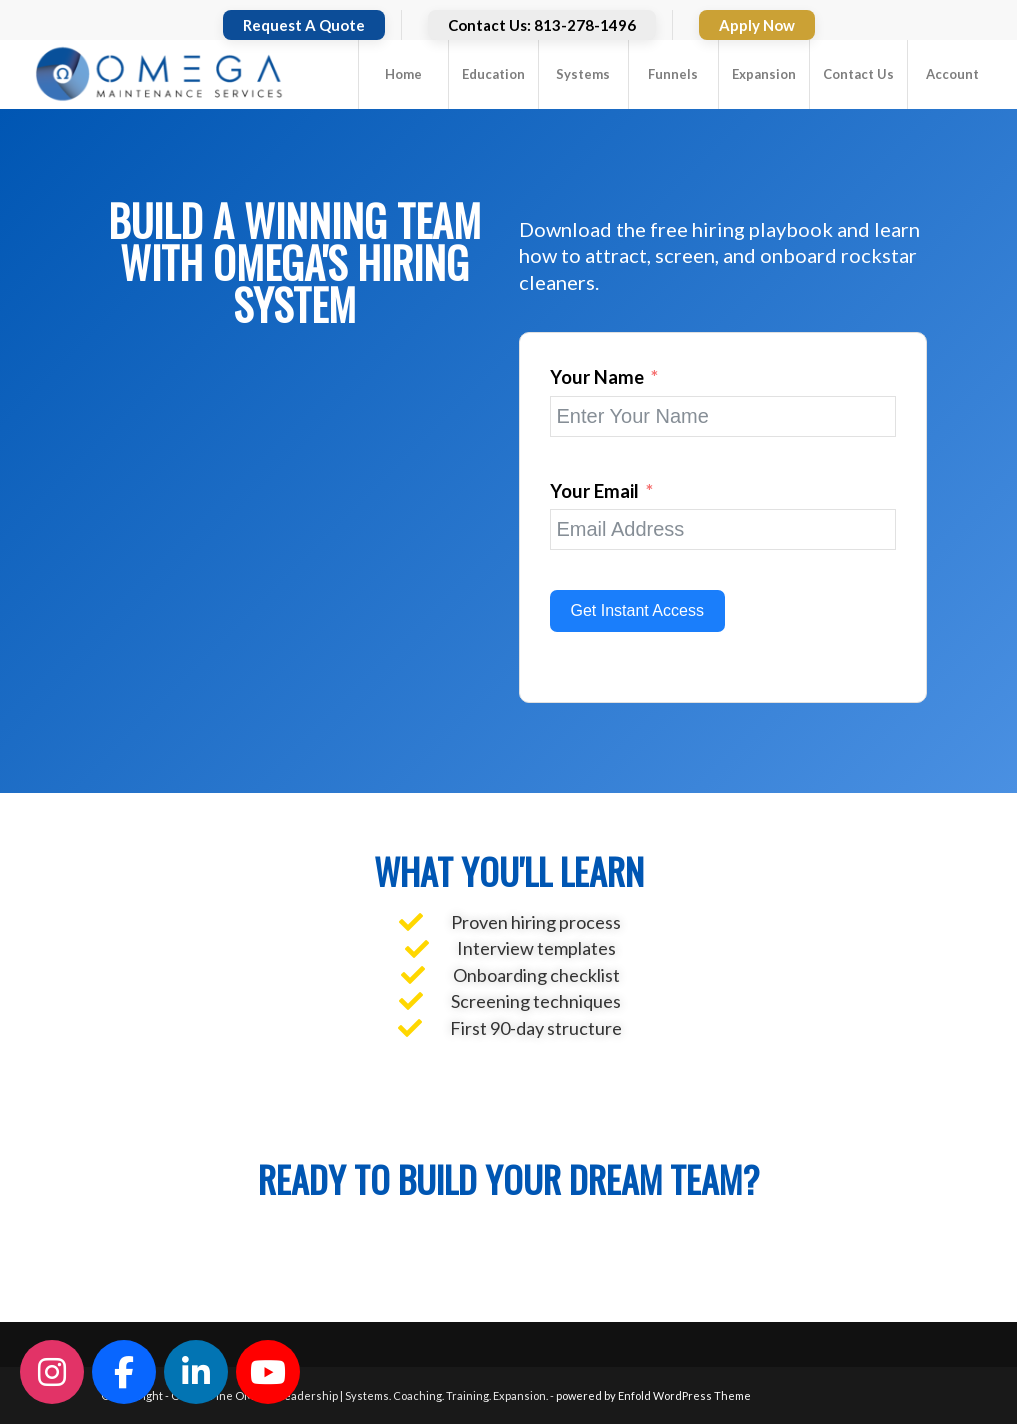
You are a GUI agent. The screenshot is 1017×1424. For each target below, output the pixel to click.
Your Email (594, 491)
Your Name (597, 377)
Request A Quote (304, 25)
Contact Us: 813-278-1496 (542, 25)
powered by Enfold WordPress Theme (653, 1395)
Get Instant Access (637, 610)
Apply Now (757, 25)
